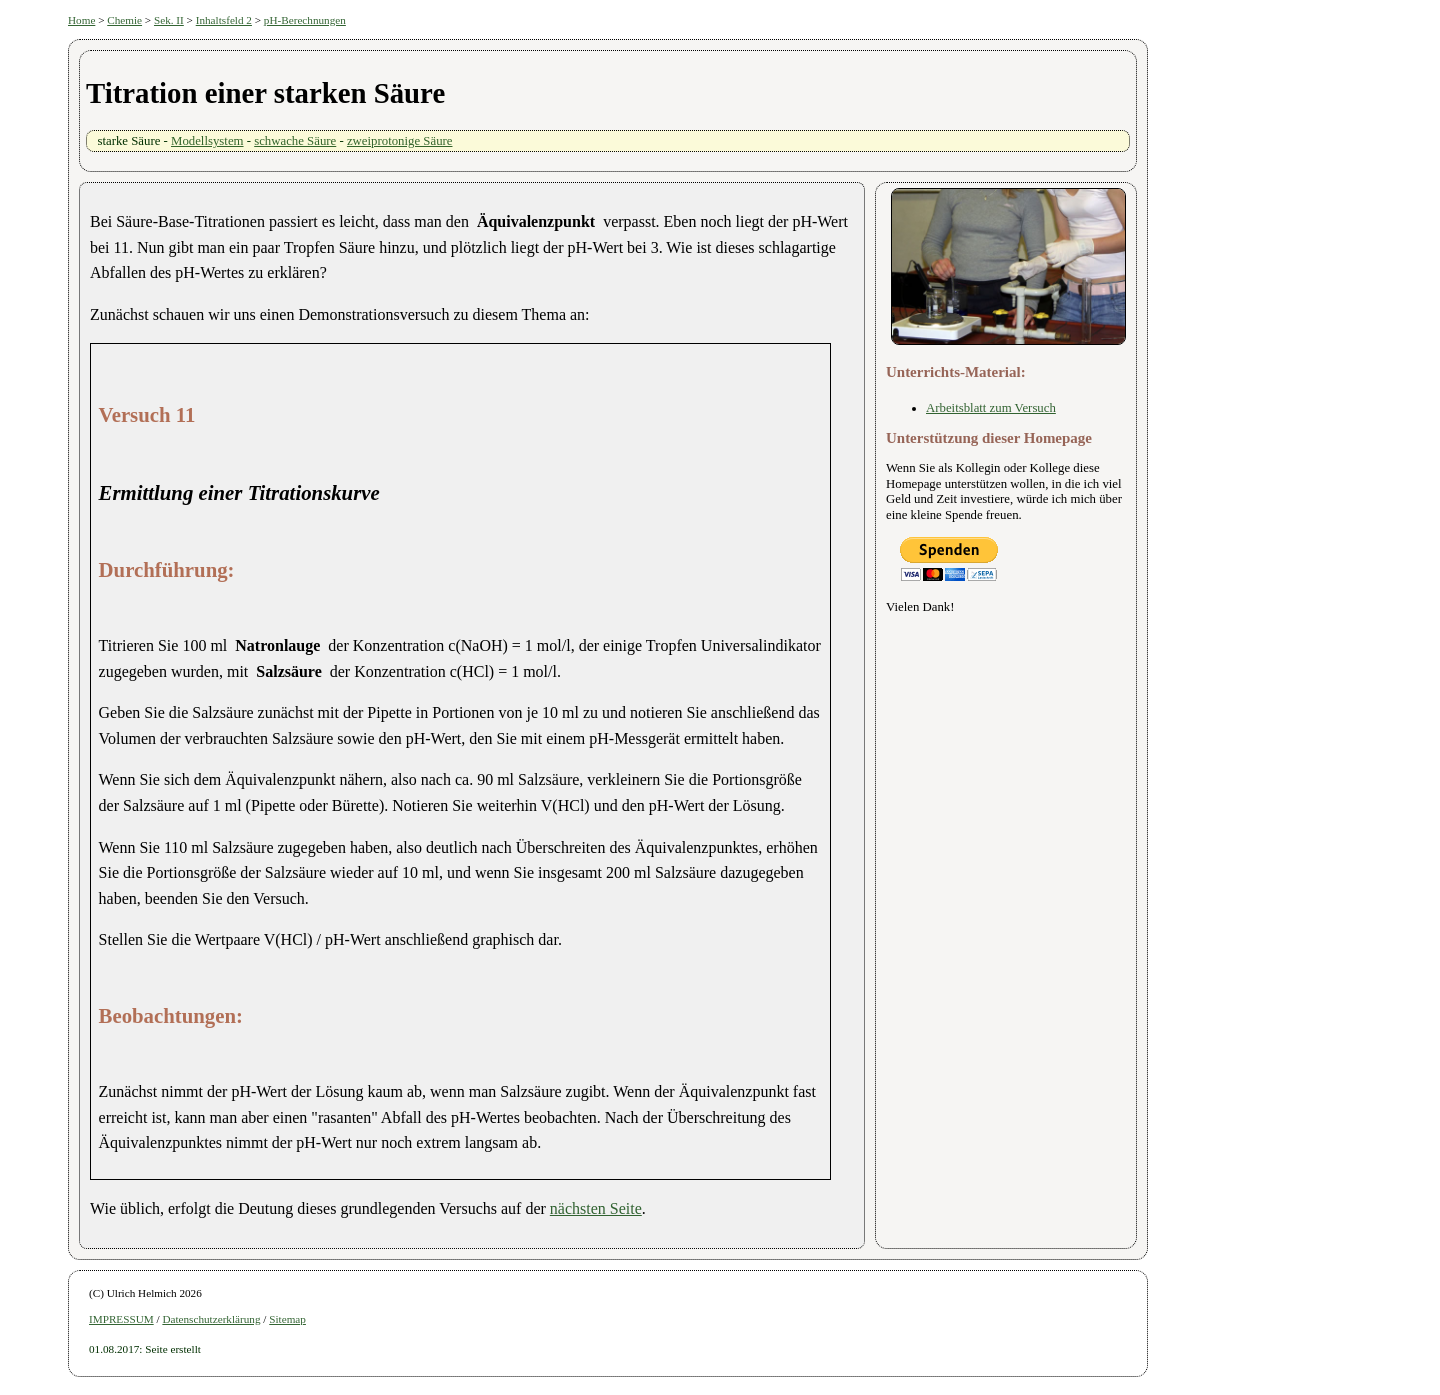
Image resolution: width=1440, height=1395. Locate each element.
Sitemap (287, 1319)
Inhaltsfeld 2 (224, 20)
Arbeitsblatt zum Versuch (991, 408)
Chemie (124, 20)
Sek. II (169, 20)
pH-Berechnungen (305, 20)
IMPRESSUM (121, 1319)
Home (81, 20)
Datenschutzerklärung (211, 1319)
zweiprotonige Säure (400, 141)
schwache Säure (295, 141)
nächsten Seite (596, 1208)
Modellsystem (207, 141)
